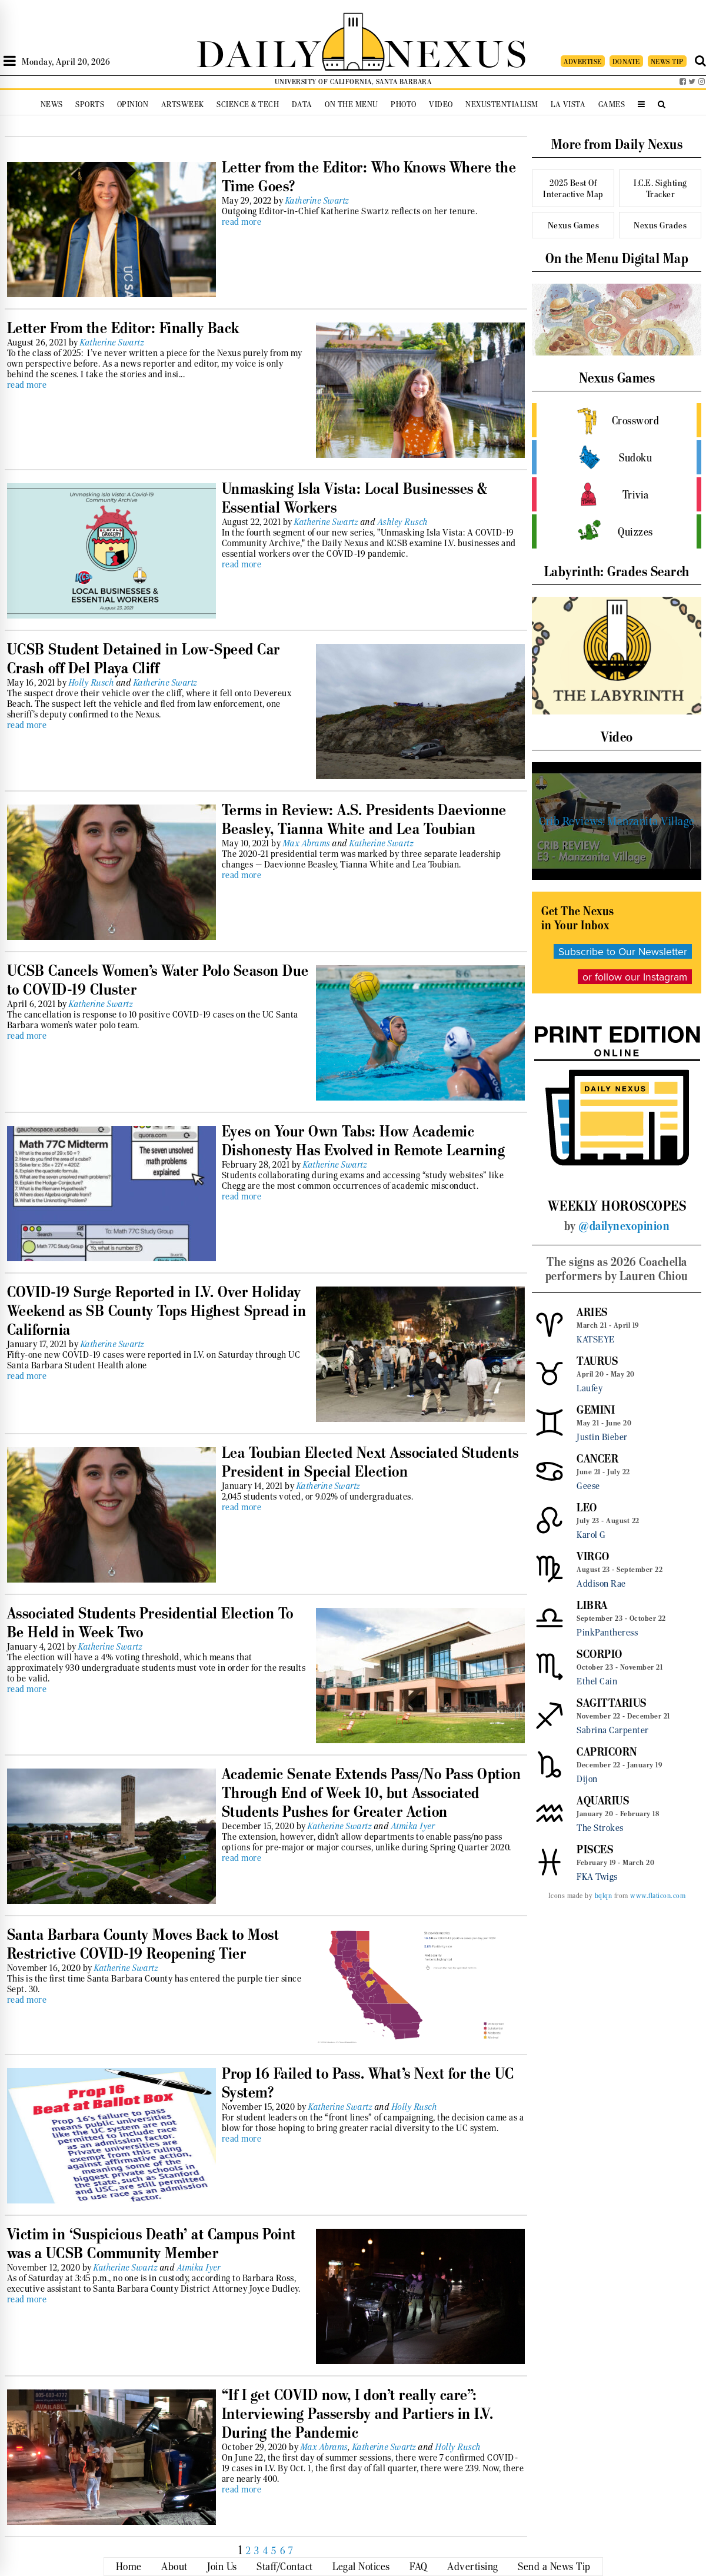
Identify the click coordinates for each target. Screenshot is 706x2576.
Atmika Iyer (413, 1826)
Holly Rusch (92, 682)
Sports (89, 104)
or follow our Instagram (634, 976)
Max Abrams (307, 843)
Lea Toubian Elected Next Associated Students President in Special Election (370, 1462)
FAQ (418, 2566)
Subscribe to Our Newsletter (622, 951)
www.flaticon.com (657, 1896)
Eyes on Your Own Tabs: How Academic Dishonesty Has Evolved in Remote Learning (363, 1140)
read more (242, 222)
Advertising (472, 2566)
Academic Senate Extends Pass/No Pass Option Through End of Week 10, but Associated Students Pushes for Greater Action (371, 1792)
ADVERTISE (583, 61)
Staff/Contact (285, 2566)
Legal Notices (361, 2566)
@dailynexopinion (624, 1226)
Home (129, 2566)
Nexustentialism (501, 104)
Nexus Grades (660, 225)
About (174, 2566)
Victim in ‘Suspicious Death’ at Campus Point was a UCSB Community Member (151, 2243)
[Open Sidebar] (9, 61)
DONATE (626, 61)
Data (302, 104)
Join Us (222, 2566)
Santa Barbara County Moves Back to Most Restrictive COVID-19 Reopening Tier (143, 1944)
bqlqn (603, 1896)
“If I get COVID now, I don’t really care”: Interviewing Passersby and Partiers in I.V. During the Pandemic (358, 2413)
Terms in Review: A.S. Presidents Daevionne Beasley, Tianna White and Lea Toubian (364, 819)
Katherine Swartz (317, 200)
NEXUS (456, 51)
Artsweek (182, 104)
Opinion (133, 104)
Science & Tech (248, 104)
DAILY (258, 51)
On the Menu (351, 104)
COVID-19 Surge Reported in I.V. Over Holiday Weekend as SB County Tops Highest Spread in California (157, 1310)
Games (611, 104)
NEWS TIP (667, 61)
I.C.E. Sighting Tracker (660, 188)
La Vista (568, 104)
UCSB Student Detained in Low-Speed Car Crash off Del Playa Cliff (143, 658)
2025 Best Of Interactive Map (573, 188)
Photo (404, 104)
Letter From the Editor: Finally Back (123, 327)
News (52, 104)
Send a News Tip (554, 2566)
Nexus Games (574, 225)
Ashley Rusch (403, 522)
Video (441, 104)
